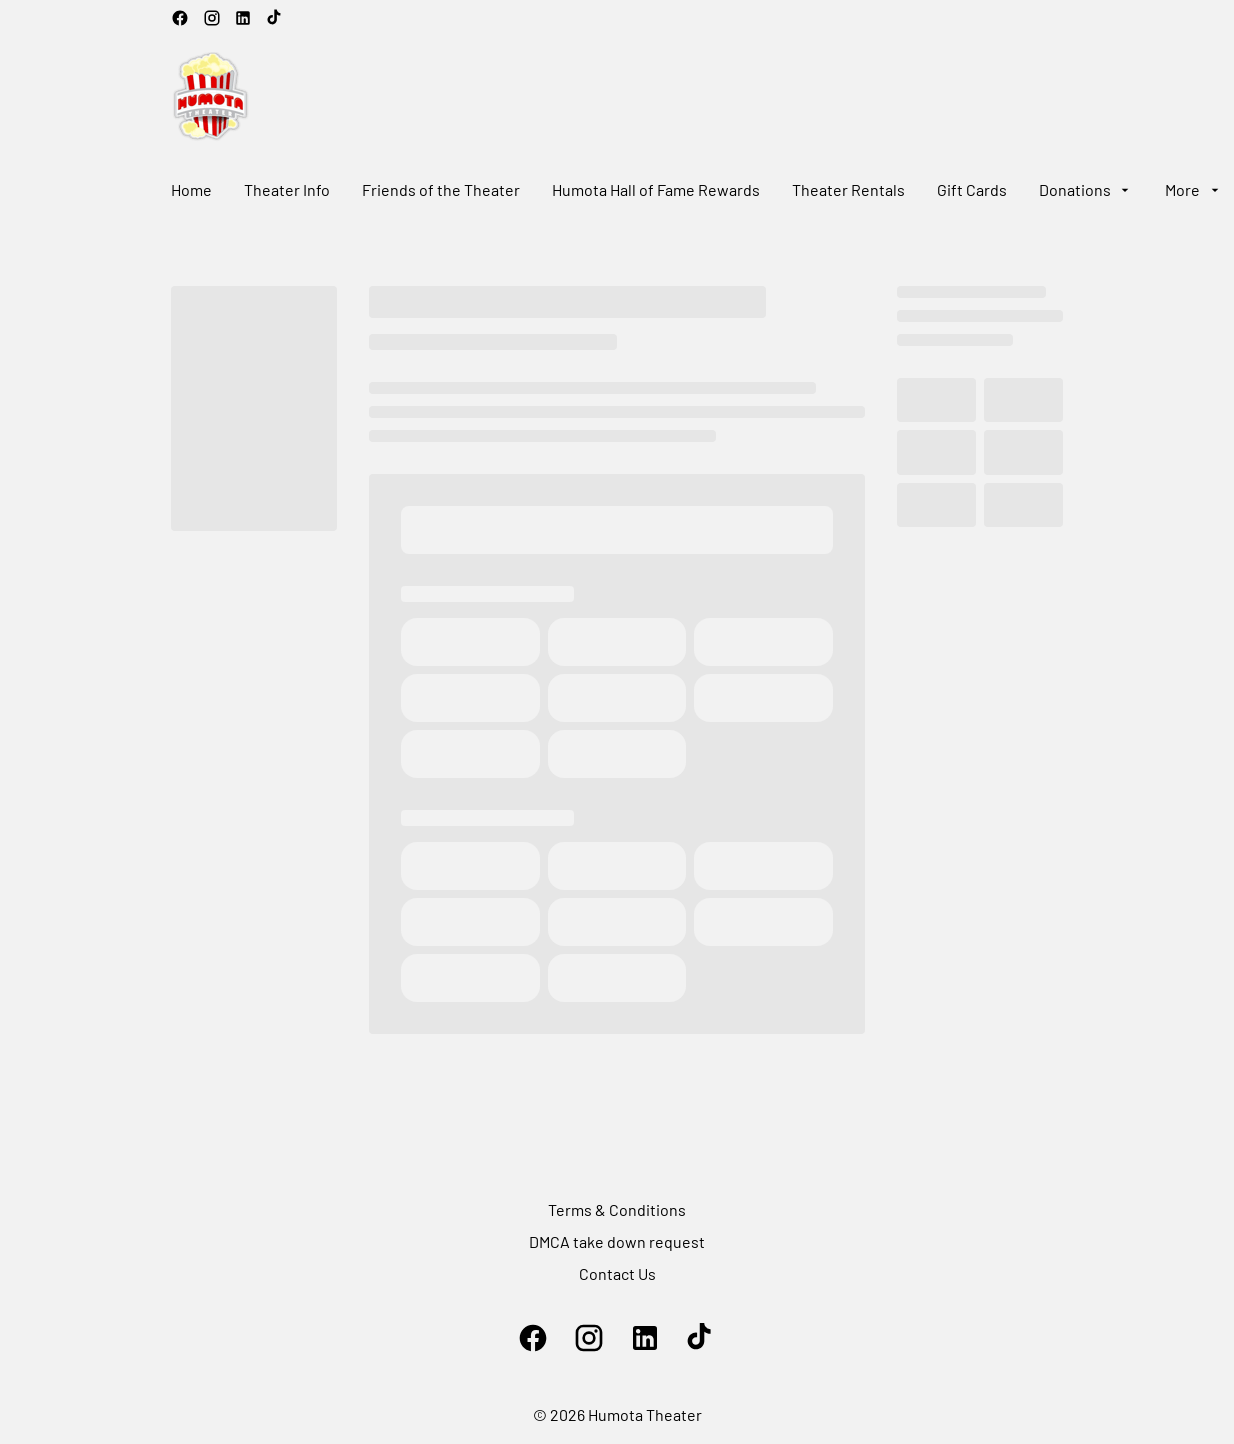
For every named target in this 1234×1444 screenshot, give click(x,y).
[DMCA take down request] (617, 1242)
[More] (1193, 190)
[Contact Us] (617, 1274)
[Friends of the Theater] (441, 190)
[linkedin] (243, 18)
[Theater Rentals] (848, 190)
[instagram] (212, 18)
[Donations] (1086, 190)
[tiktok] (275, 18)
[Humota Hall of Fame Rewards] (656, 190)
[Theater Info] (287, 190)
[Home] (191, 190)
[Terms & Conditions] (617, 1210)
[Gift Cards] (972, 190)
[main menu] (697, 190)
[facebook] (180, 18)
